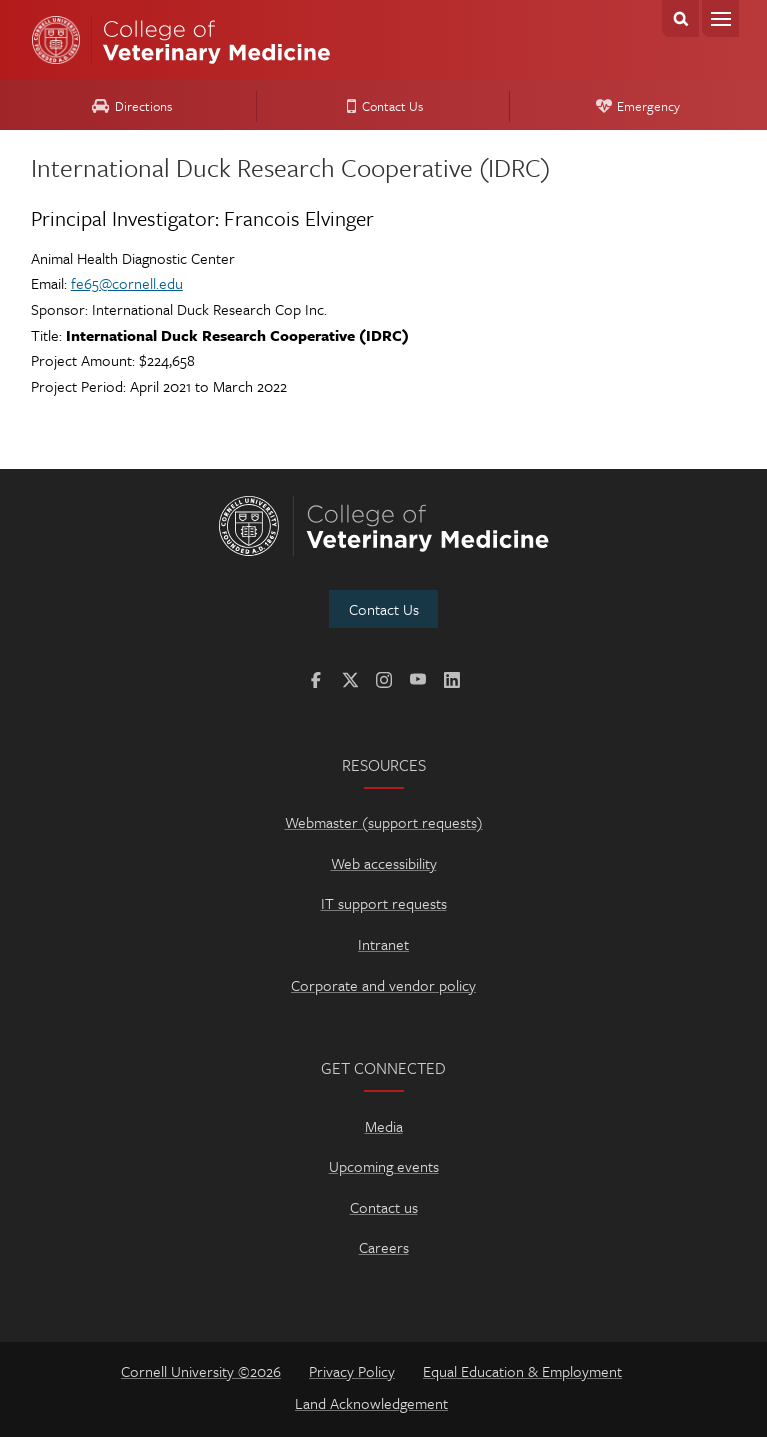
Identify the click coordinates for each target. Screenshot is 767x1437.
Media (384, 1126)
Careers (384, 1247)
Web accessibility (384, 863)
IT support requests (384, 903)
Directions (129, 106)
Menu (720, 18)
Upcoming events (384, 1166)
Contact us (384, 1207)
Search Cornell (680, 18)
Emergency (635, 106)
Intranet (383, 944)
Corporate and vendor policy (383, 985)
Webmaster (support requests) (384, 822)
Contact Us (382, 106)
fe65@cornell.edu (127, 283)
